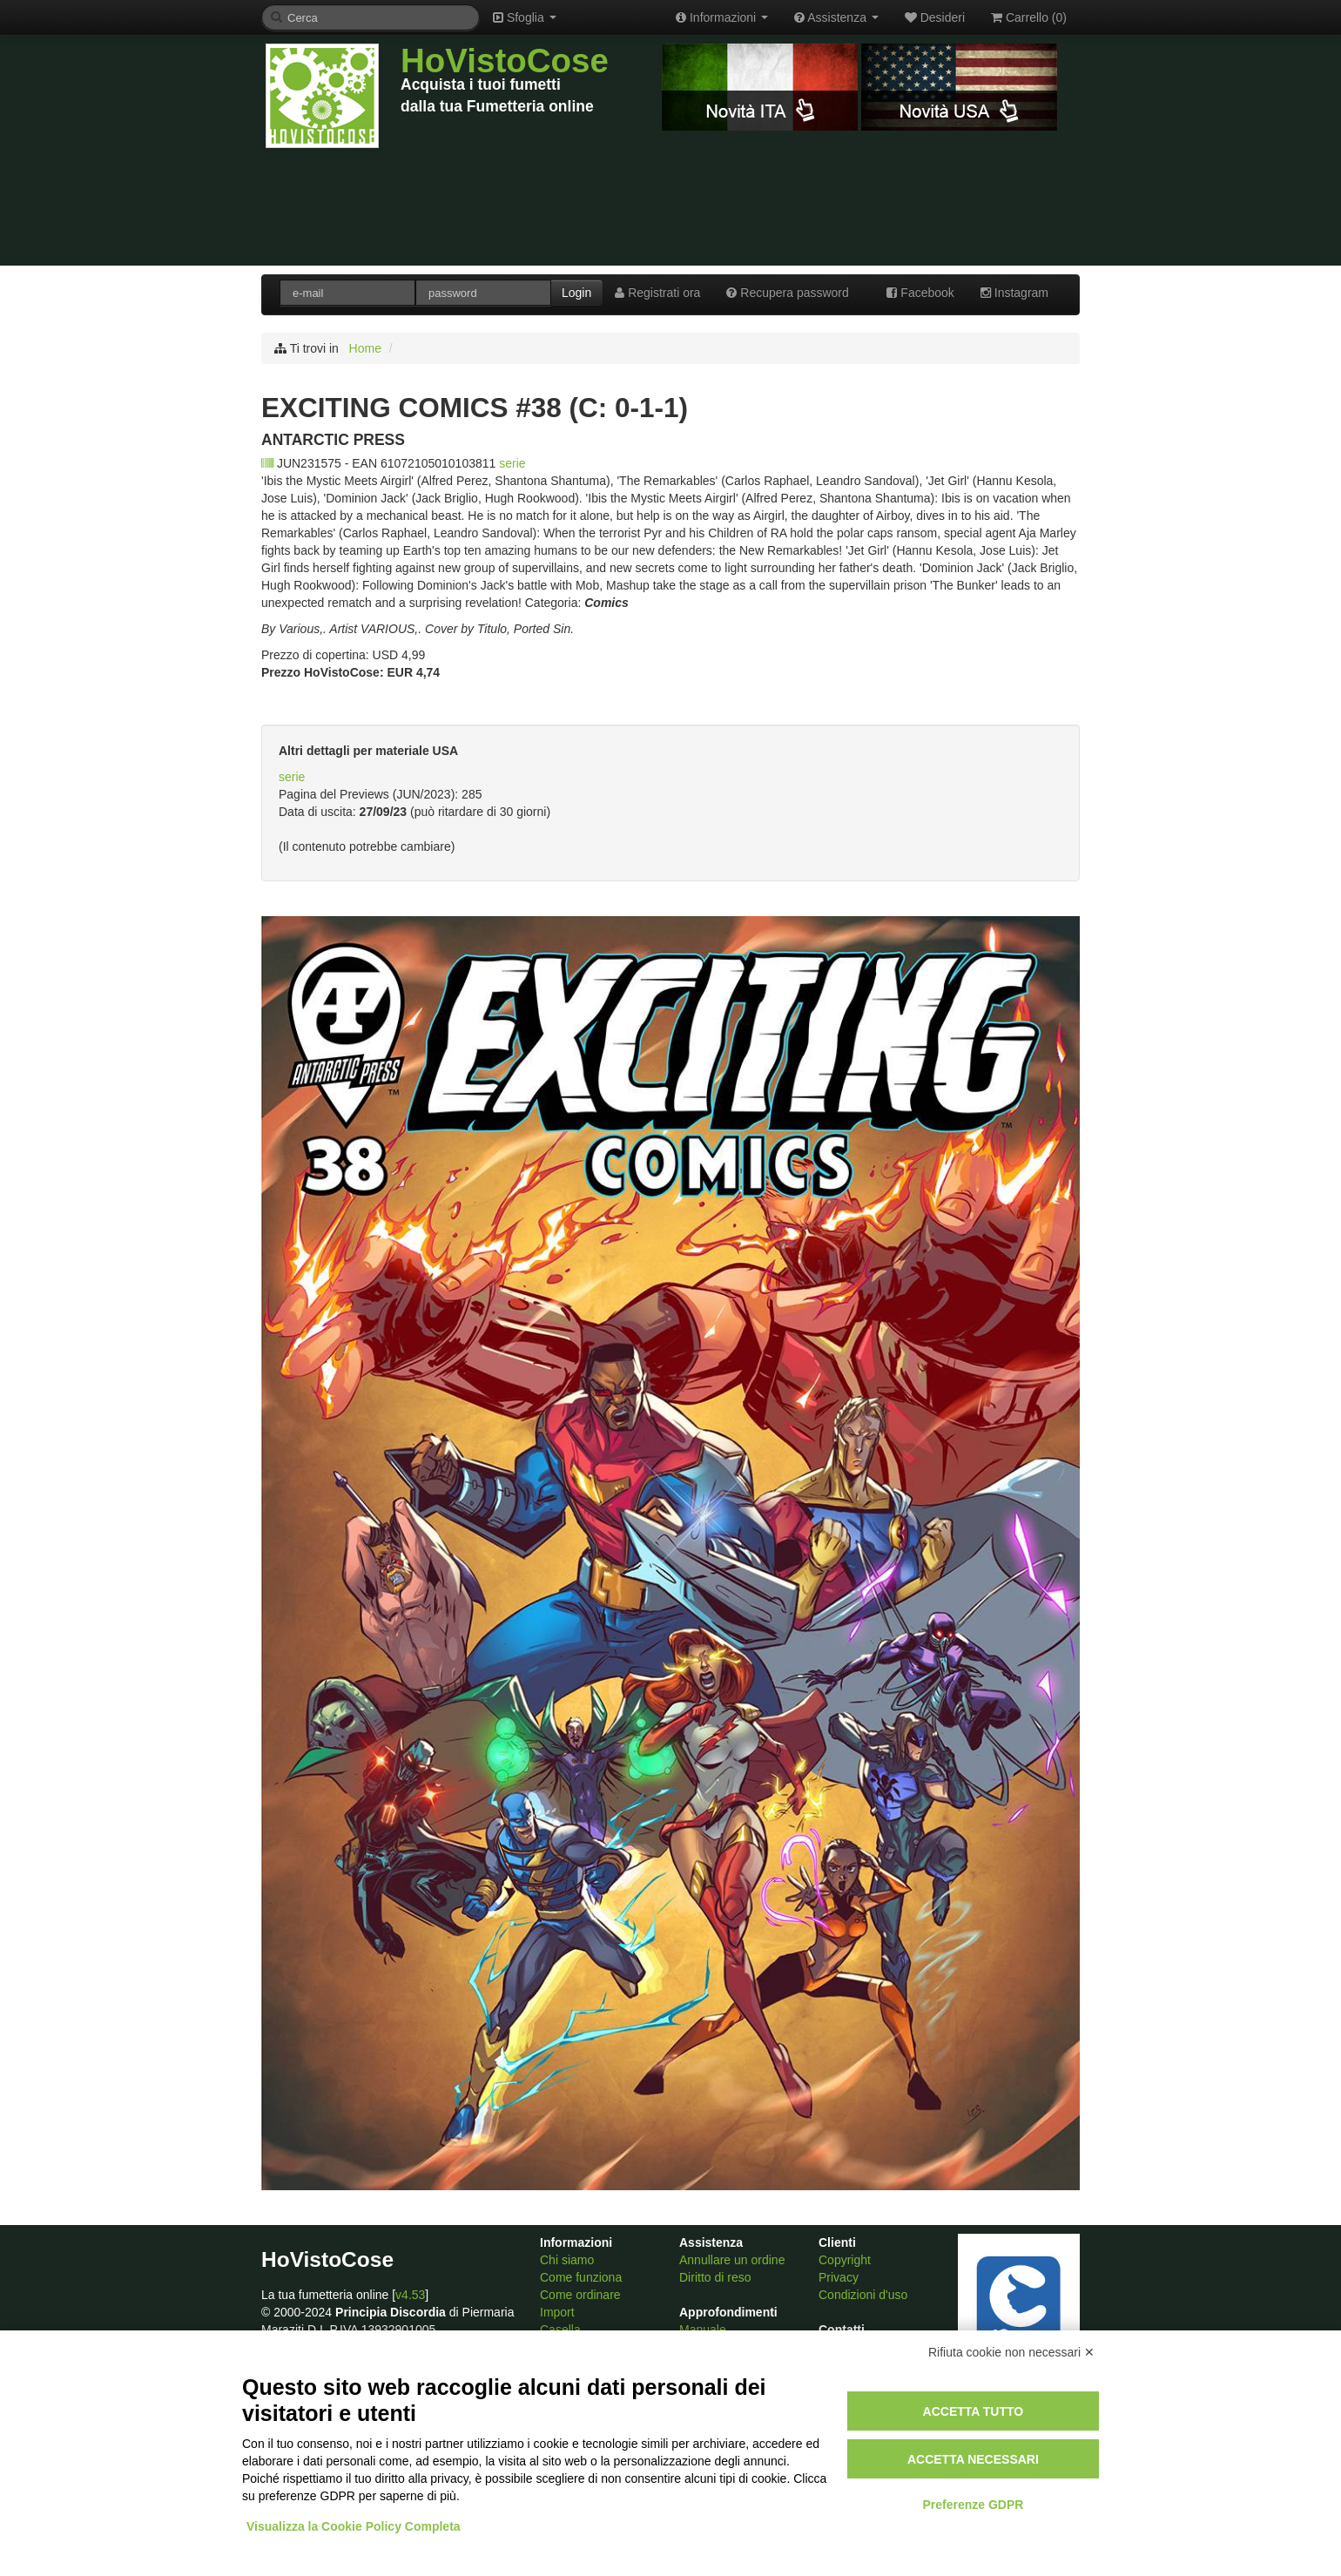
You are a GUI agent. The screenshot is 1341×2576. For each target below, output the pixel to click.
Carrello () (1029, 17)
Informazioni (722, 17)
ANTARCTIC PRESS (333, 439)
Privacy (839, 2277)
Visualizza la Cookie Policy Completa (353, 2526)
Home (365, 348)
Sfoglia (524, 17)
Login (576, 293)
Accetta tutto (973, 2411)
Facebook (920, 293)
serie (512, 463)
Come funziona (581, 2277)
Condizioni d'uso (863, 2295)
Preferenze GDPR (972, 2505)
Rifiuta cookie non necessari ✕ (1011, 2352)
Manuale (702, 2330)
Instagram (1014, 293)
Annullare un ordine (732, 2260)
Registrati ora (657, 293)
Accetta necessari (973, 2459)
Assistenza (836, 17)
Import (557, 2312)
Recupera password (787, 293)
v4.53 (410, 2295)
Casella (560, 2330)
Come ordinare (580, 2295)
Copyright (845, 2260)
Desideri (935, 17)
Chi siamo (567, 2260)
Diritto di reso (715, 2277)
